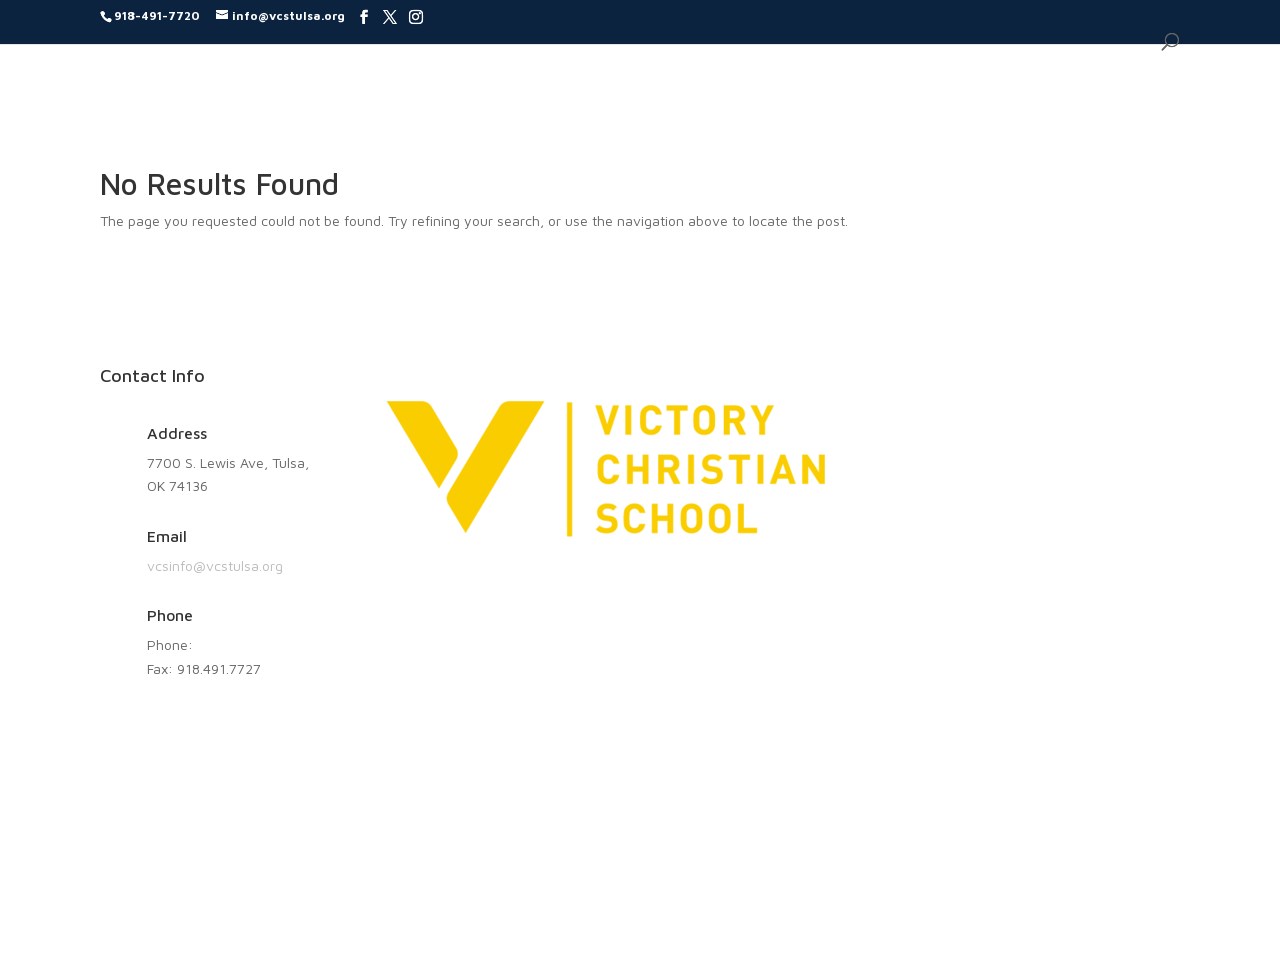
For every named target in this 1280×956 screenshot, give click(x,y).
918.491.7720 (239, 644)
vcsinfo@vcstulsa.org (215, 565)
